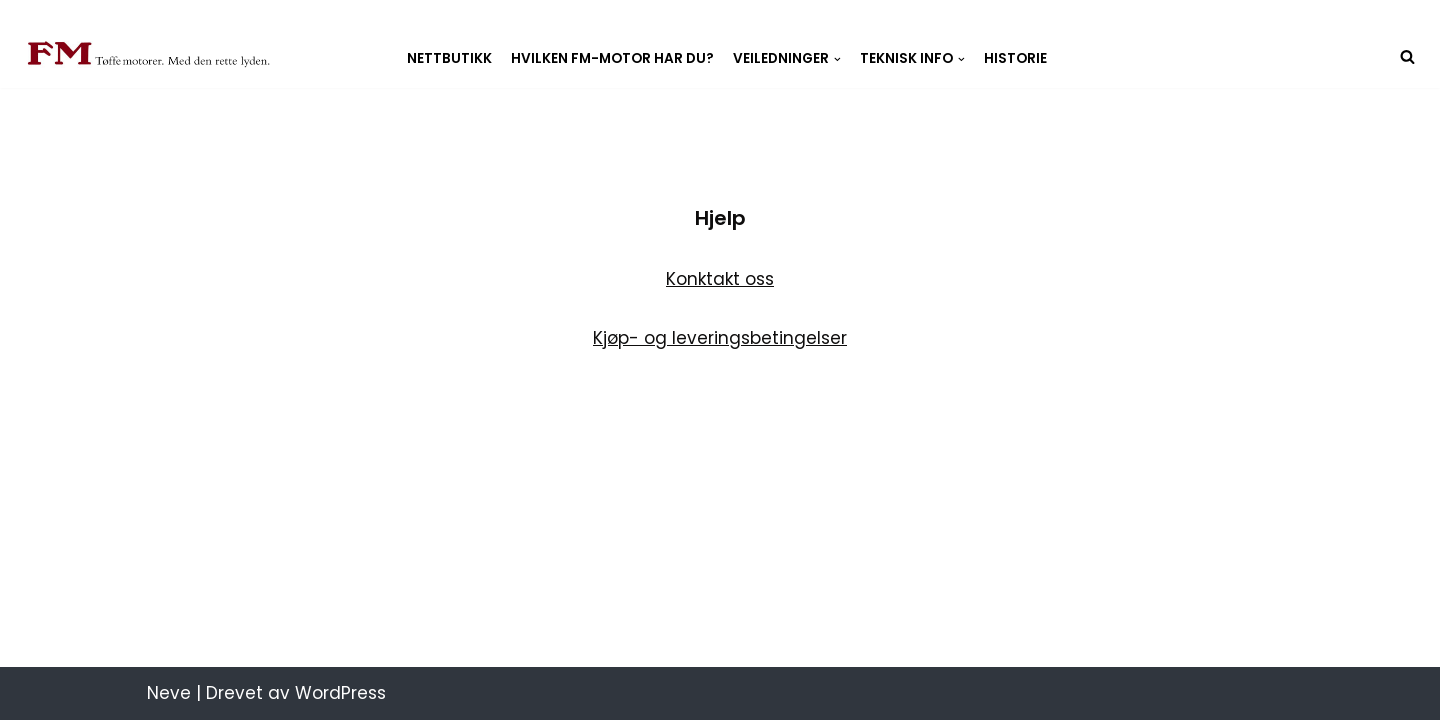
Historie (1015, 59)
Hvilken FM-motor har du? (612, 59)
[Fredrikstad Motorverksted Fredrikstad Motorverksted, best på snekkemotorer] (149, 55)
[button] (837, 59)
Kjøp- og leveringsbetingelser (720, 338)
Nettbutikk (449, 59)
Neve (169, 693)
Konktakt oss (720, 279)
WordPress (340, 693)
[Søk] (1407, 56)
